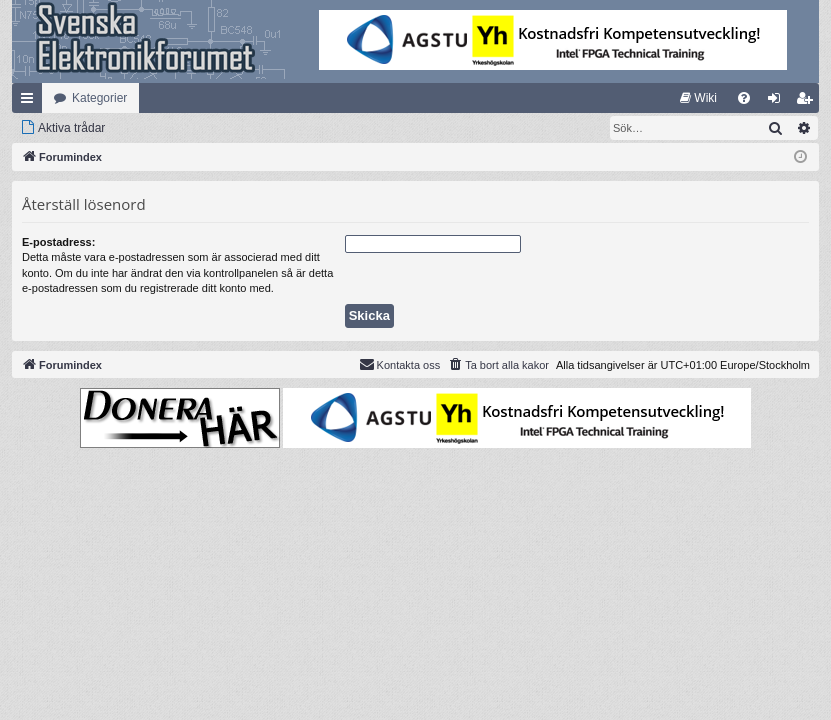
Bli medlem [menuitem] (808, 102)
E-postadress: (58, 242)
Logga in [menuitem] (778, 102)
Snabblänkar (31, 102)
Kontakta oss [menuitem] (400, 364)
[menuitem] (698, 98)
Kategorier (99, 98)
